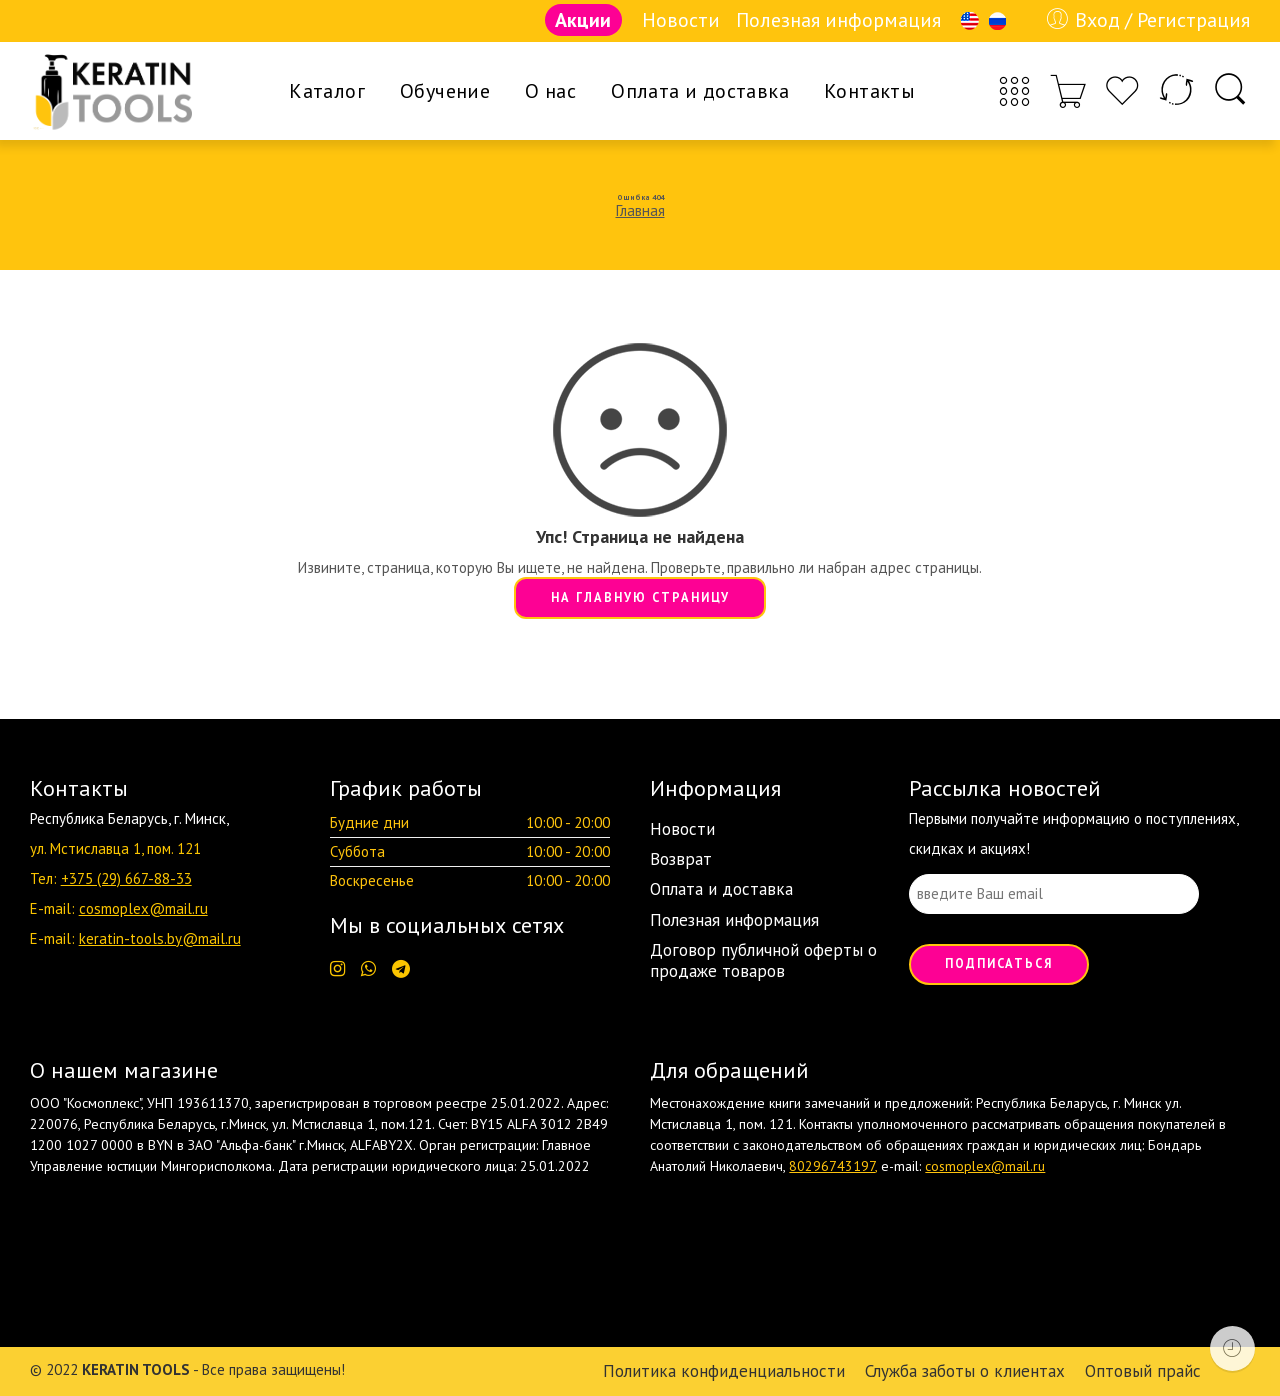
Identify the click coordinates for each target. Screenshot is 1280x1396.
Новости (681, 20)
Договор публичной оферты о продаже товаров (763, 960)
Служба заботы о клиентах (965, 1371)
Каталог (327, 91)
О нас (550, 91)
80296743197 (832, 1166)
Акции (583, 20)
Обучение (445, 91)
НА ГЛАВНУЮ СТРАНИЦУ (640, 597)
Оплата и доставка (700, 91)
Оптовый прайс (1143, 1371)
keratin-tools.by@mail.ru (160, 938)
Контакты (869, 91)
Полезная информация (838, 20)
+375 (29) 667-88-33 (126, 878)
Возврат (681, 859)
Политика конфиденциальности (724, 1371)
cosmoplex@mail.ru (143, 908)
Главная (640, 210)
